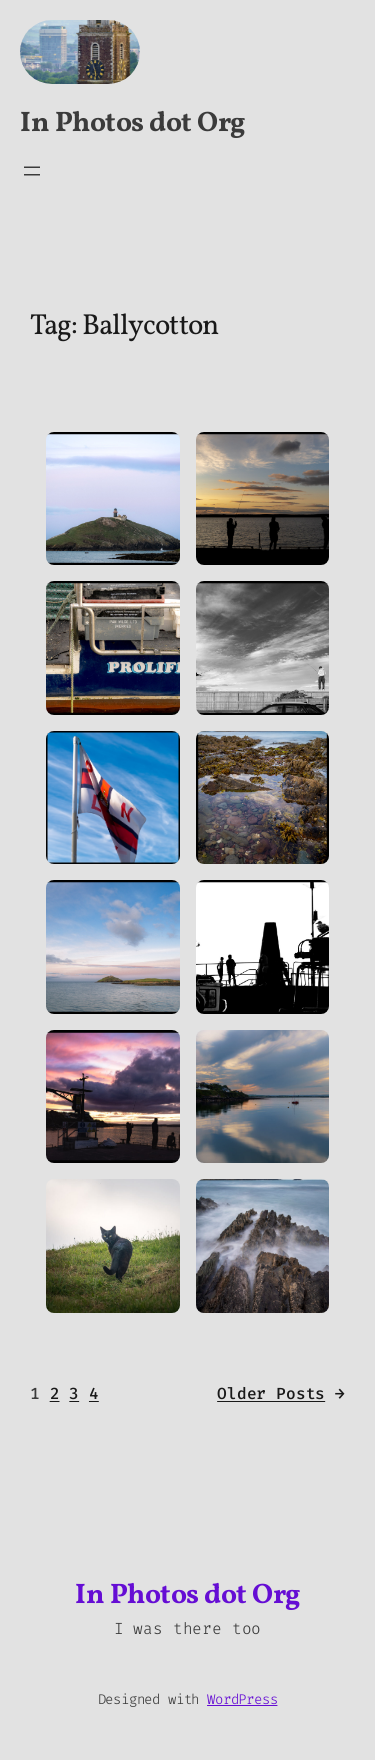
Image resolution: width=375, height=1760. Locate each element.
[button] (113, 499)
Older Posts (281, 1394)
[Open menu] (32, 171)
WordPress (242, 1699)
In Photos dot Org (132, 123)
